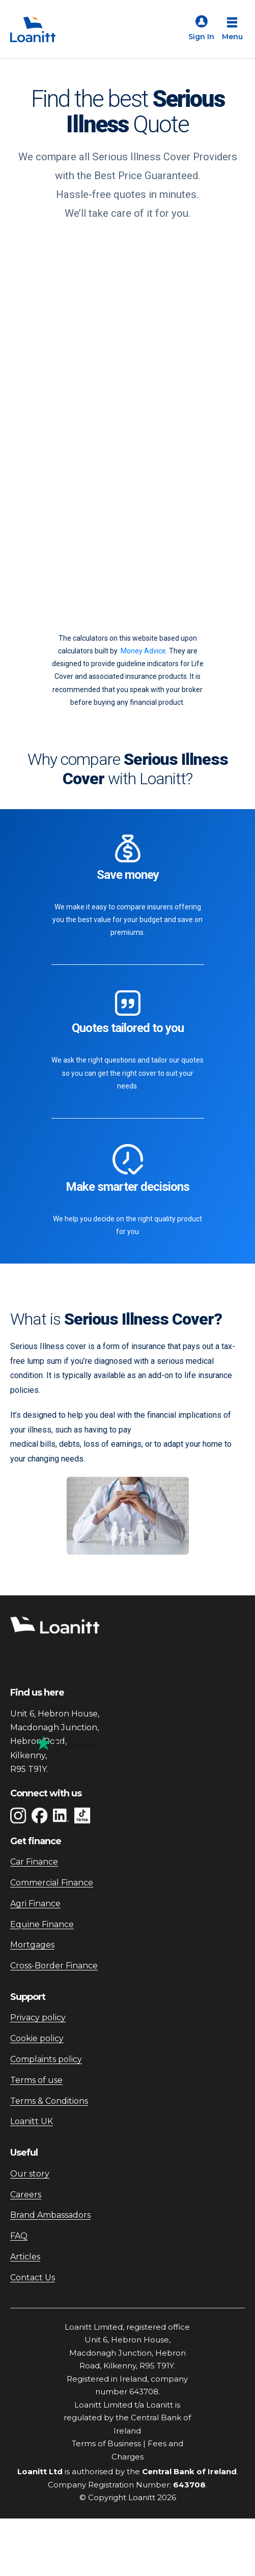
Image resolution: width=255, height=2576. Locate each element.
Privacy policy (38, 2017)
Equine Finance (42, 1924)
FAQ (18, 2236)
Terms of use (36, 2080)
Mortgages (32, 1945)
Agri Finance (35, 1903)
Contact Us (32, 2277)
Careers (25, 2194)
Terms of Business (106, 2443)
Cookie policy (37, 2038)
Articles (25, 2257)
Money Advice (143, 651)
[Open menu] (232, 30)
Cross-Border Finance (54, 1965)
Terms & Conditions (49, 2101)
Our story (29, 2174)
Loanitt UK (31, 2121)
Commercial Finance (51, 1882)
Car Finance (34, 1862)
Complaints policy (46, 2059)
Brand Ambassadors (50, 2215)
